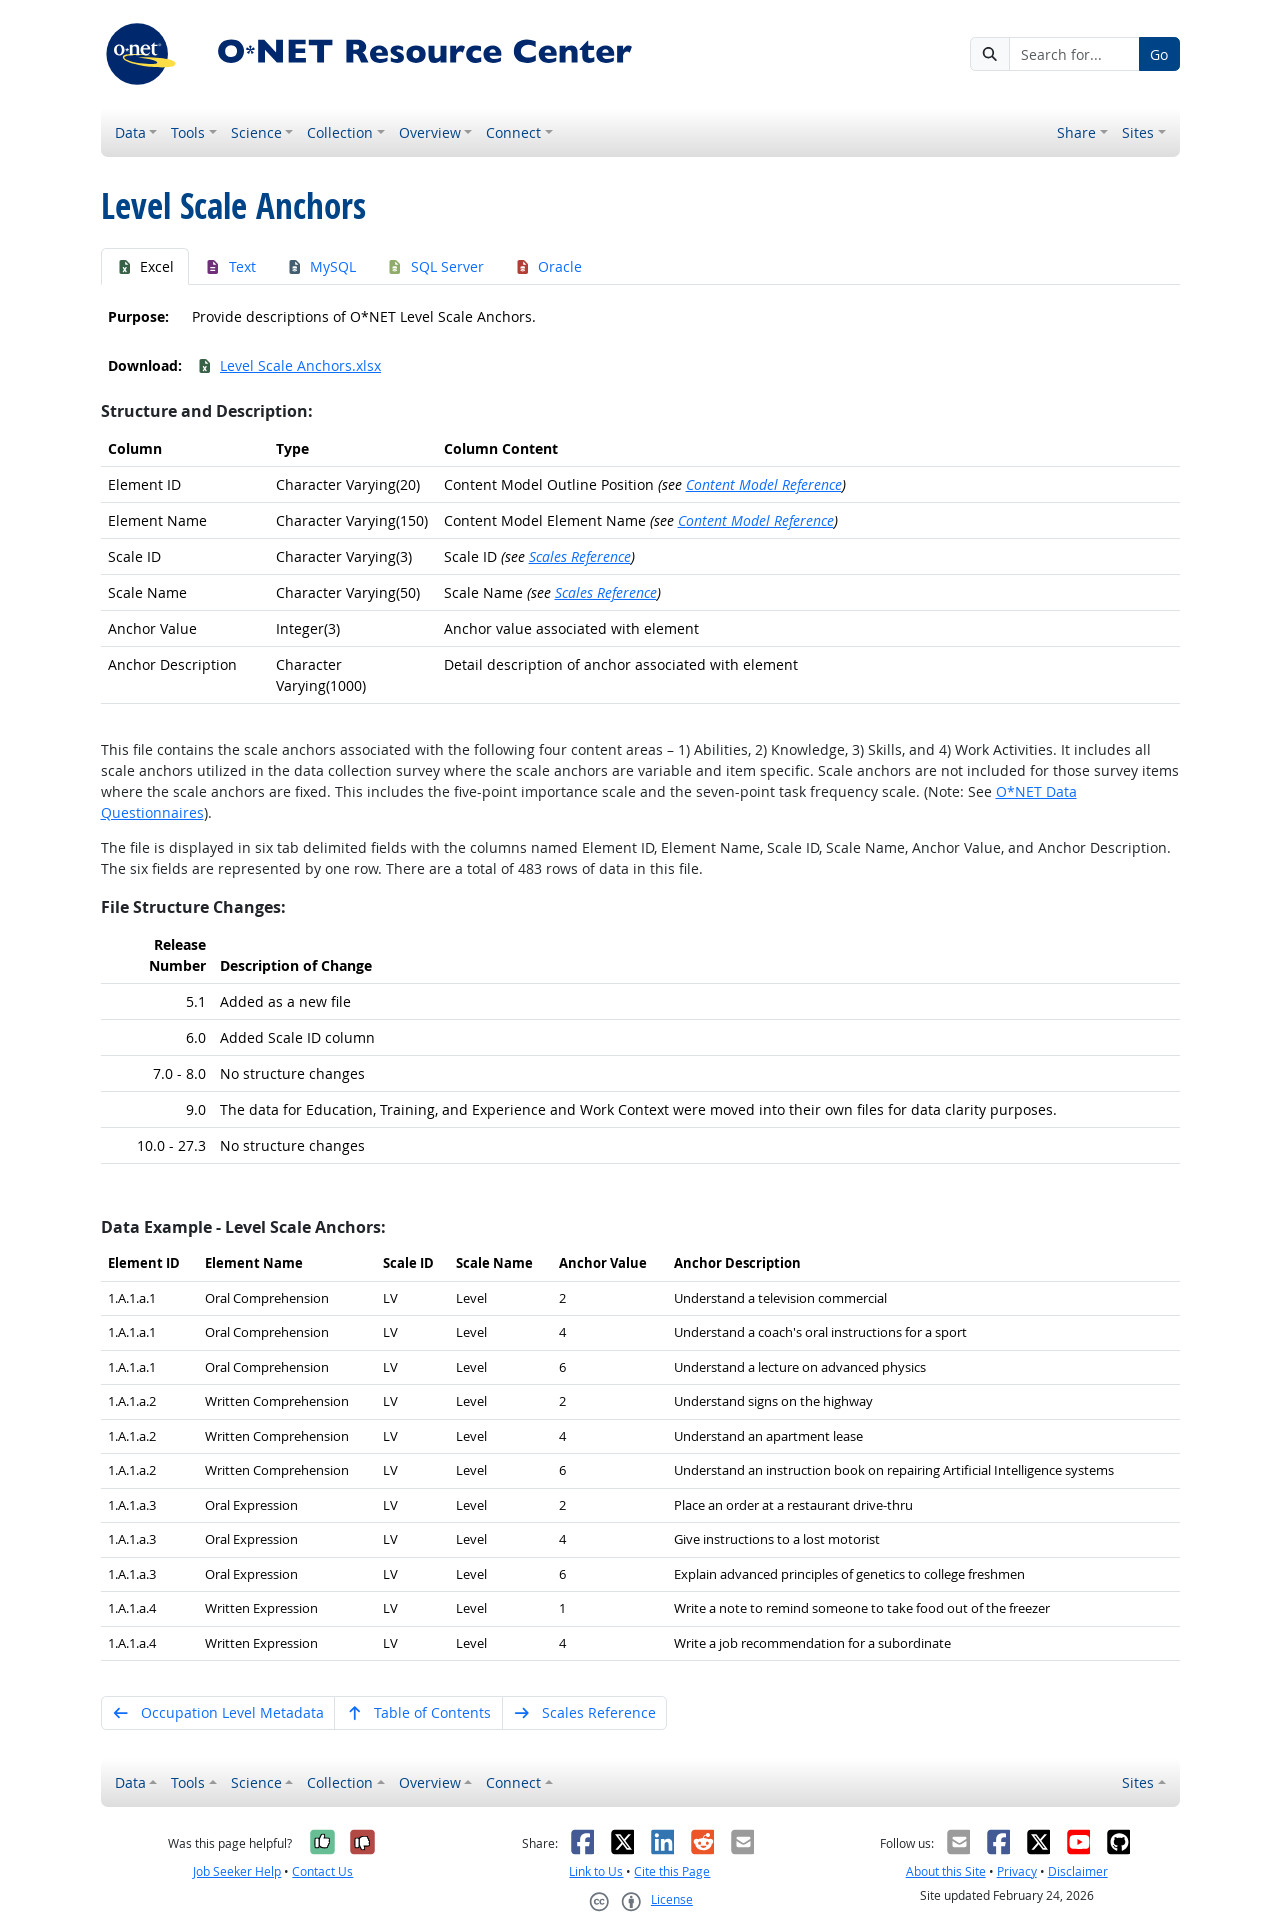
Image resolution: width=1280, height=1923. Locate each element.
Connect (513, 132)
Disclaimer (1078, 1871)
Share (1076, 132)
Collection (340, 132)
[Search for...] (1074, 54)
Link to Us (596, 1871)
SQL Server (435, 266)
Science (256, 132)
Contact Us (322, 1871)
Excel (145, 266)
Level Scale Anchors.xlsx (289, 365)
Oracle (548, 266)
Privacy (1017, 1871)
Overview (430, 132)
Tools (188, 132)
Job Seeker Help (237, 1871)
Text (230, 266)
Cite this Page (672, 1871)
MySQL (321, 266)
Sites (1138, 132)
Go (1159, 54)
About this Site (946, 1871)
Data (130, 132)
